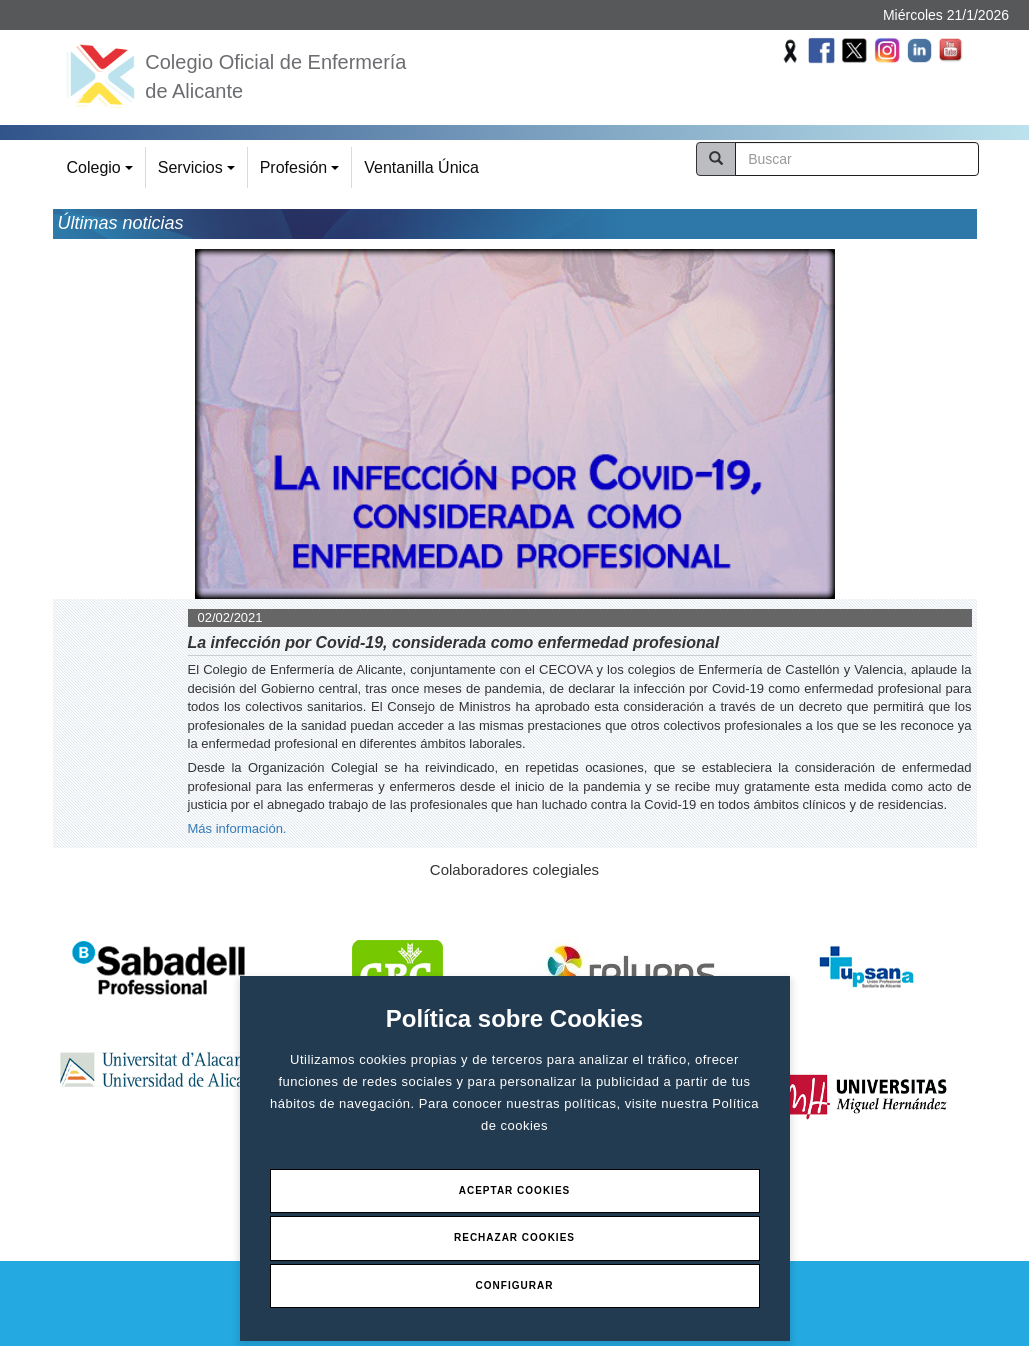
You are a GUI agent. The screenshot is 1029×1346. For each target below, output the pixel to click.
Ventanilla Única (421, 167)
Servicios (199, 173)
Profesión (302, 173)
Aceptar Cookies (515, 1190)
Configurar (515, 1285)
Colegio (103, 173)
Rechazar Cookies (514, 1237)
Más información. (237, 828)
